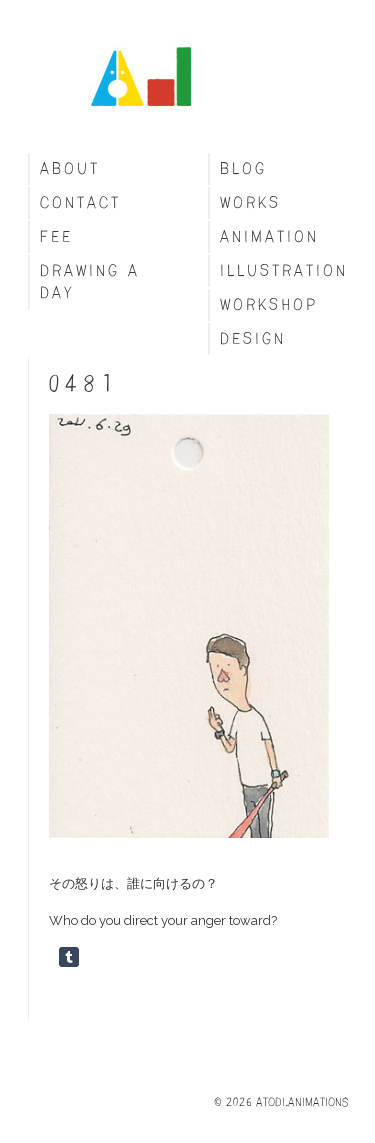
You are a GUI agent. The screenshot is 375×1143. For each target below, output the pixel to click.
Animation (269, 236)
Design (253, 338)
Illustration (284, 270)
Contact (80, 202)
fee (56, 236)
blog (243, 168)
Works (250, 202)
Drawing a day (90, 281)
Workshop (269, 304)
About (70, 168)
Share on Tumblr (69, 957)
